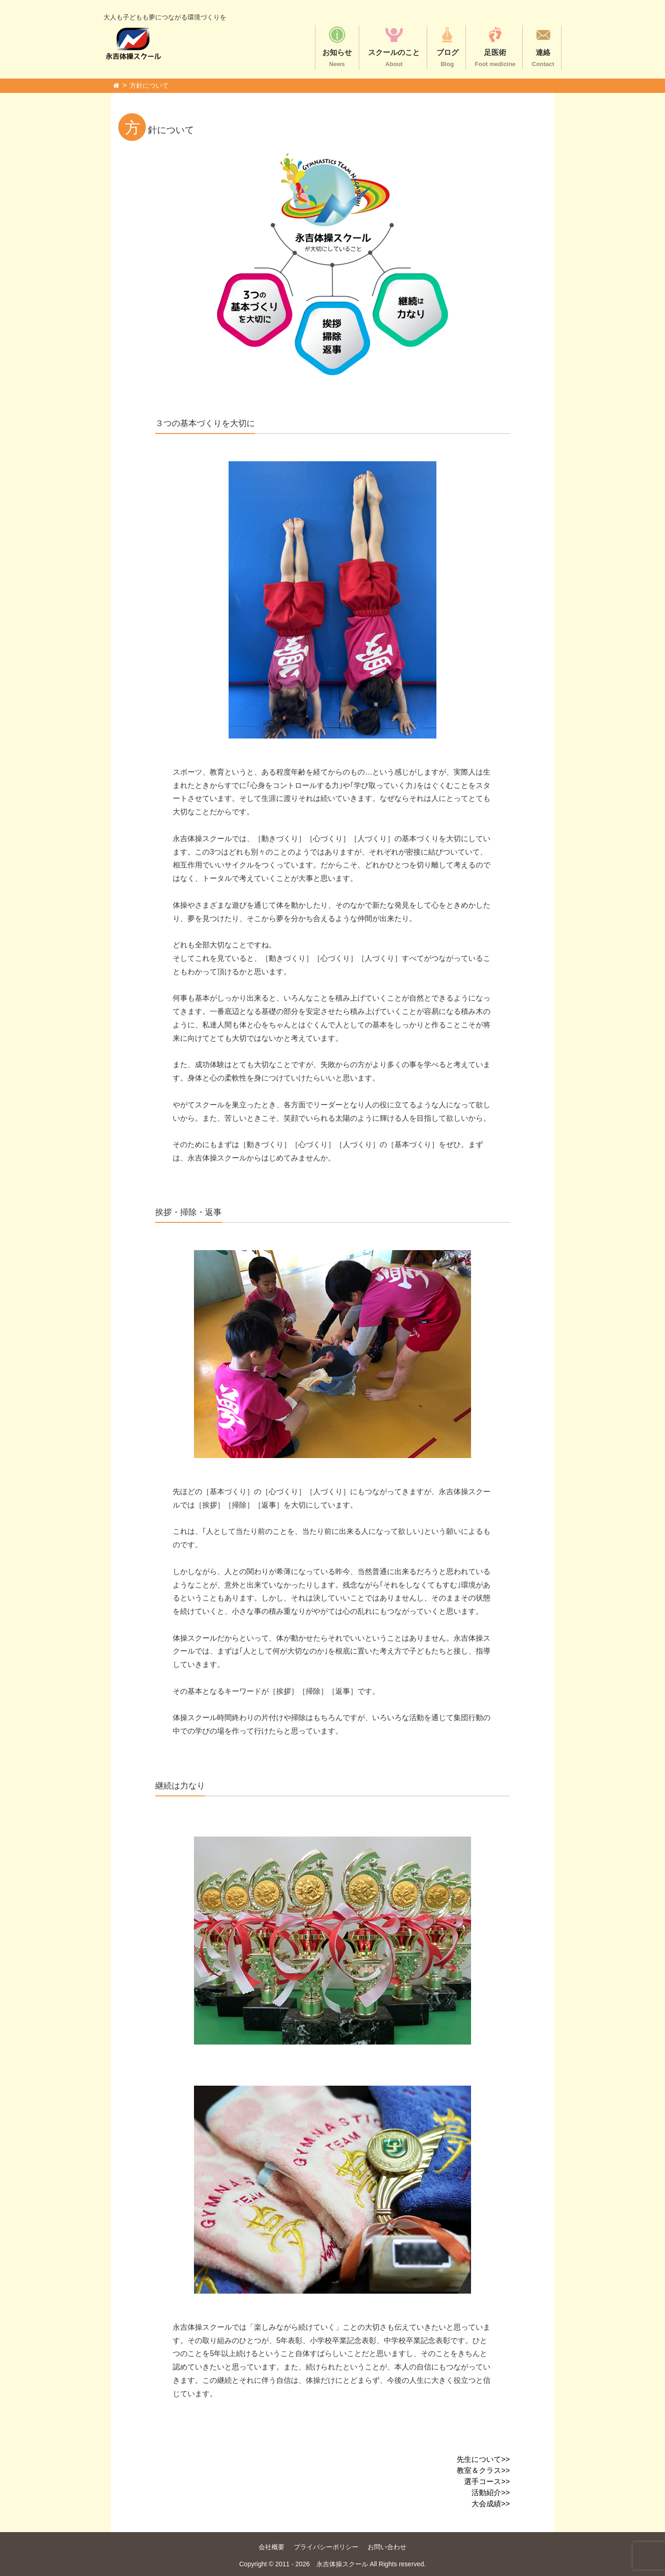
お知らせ (337, 46)
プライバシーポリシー (326, 2547)
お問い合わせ (387, 2547)
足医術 (495, 46)
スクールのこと (394, 46)
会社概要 (271, 2547)
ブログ (447, 46)
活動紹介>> (491, 2493)
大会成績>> (491, 2504)
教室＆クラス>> (483, 2470)
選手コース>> (487, 2481)
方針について (149, 85)
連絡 (543, 46)
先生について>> (483, 2459)
